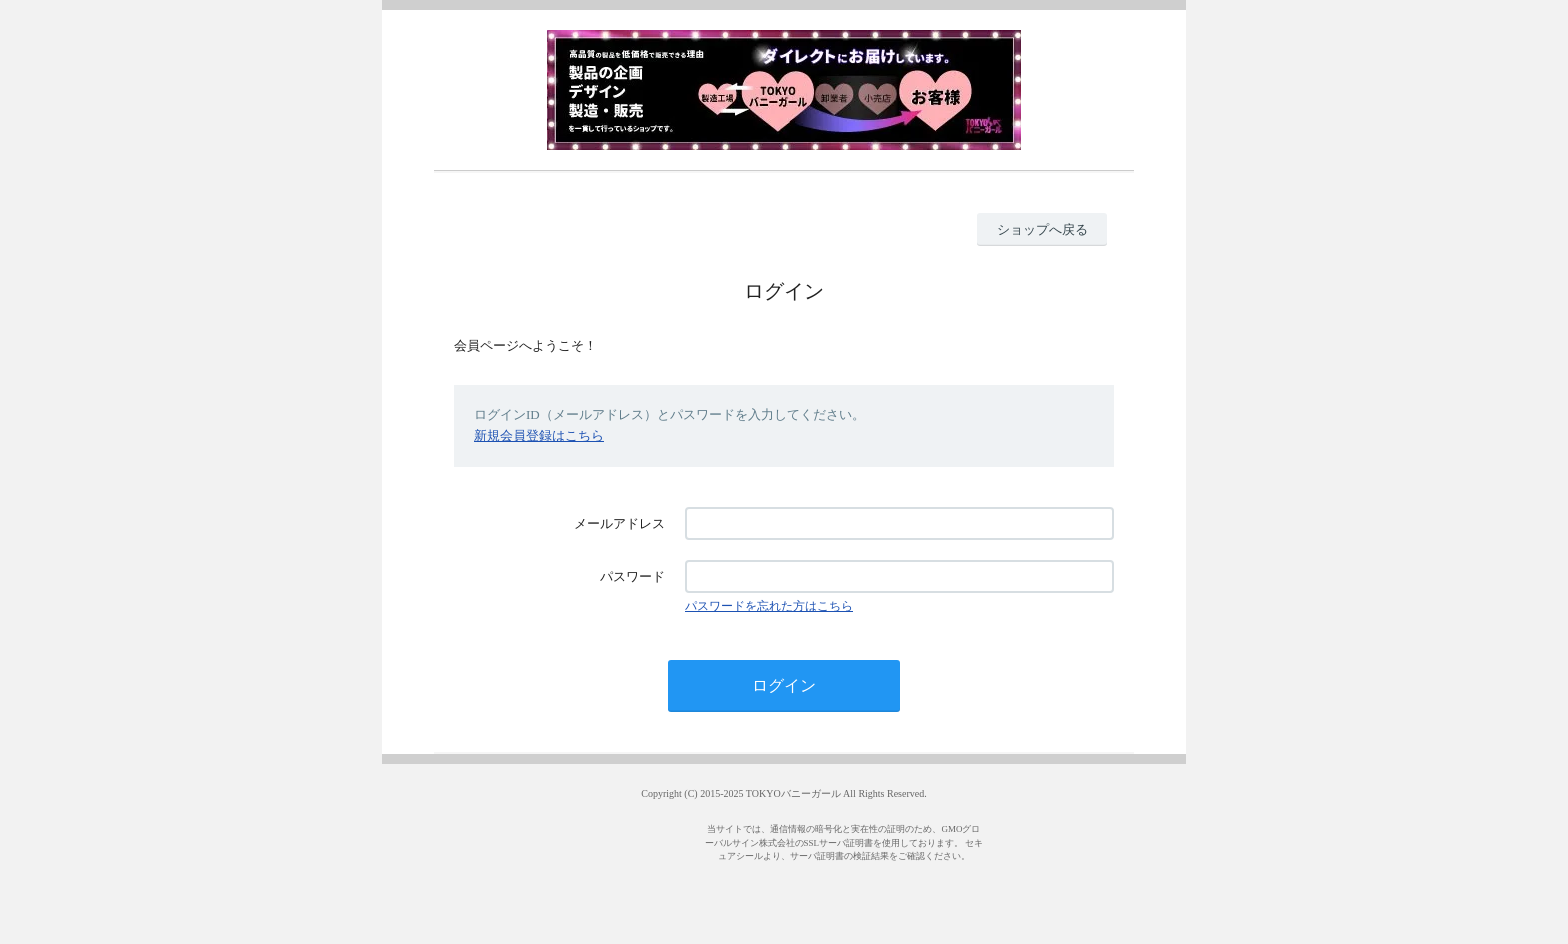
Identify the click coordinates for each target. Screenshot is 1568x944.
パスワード (632, 576)
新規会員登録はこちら (539, 435)
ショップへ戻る (1042, 229)
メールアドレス (619, 523)
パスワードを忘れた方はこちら (769, 606)
